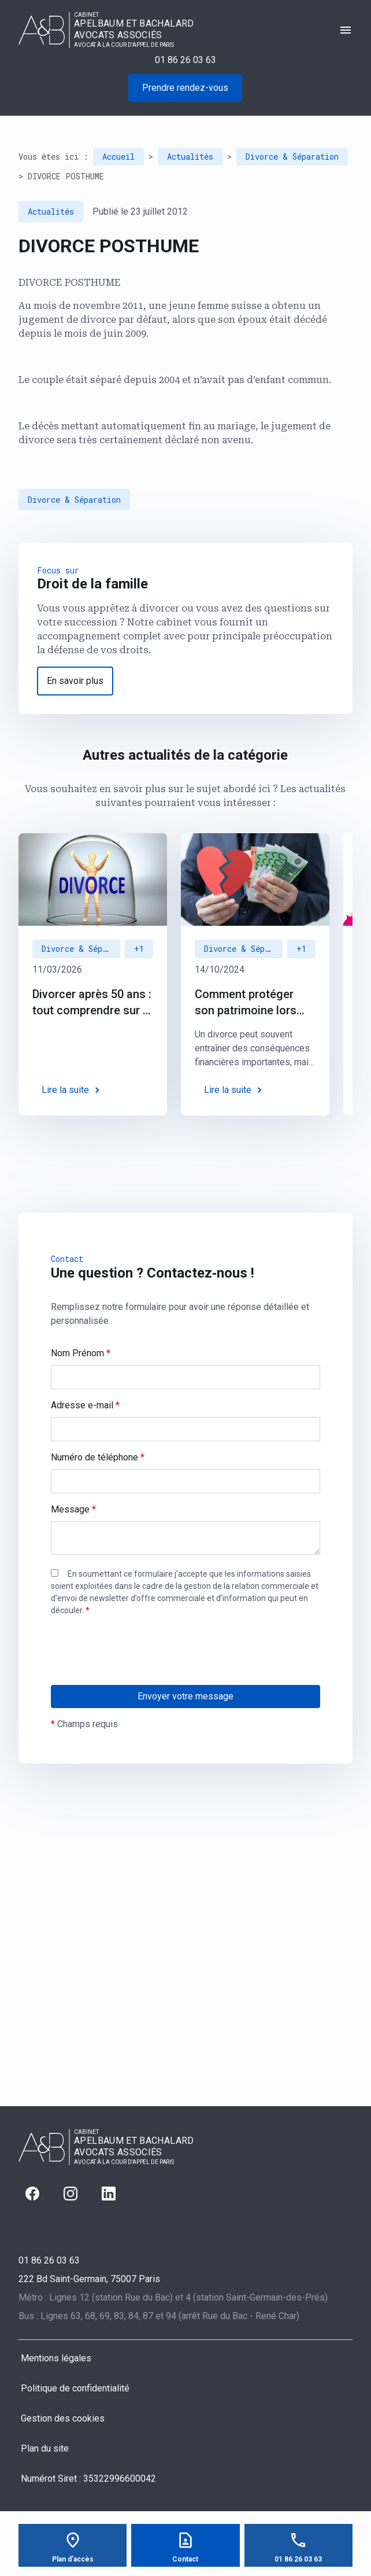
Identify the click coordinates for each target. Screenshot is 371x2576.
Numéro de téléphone (97, 1457)
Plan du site (45, 2448)
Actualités (190, 156)
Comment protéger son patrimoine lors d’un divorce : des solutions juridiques (247, 1002)
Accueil (118, 156)
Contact (185, 2559)
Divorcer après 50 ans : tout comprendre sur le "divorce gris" (92, 1002)
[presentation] (139, 1674)
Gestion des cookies (63, 2418)
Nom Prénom (80, 1353)
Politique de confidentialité (75, 2388)
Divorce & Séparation (292, 156)
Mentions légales (56, 2358)
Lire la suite (65, 1089)
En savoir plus (75, 680)
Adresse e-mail (85, 1405)
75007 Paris (89, 2278)
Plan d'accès (73, 2559)
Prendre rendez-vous (185, 87)
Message (73, 1509)
